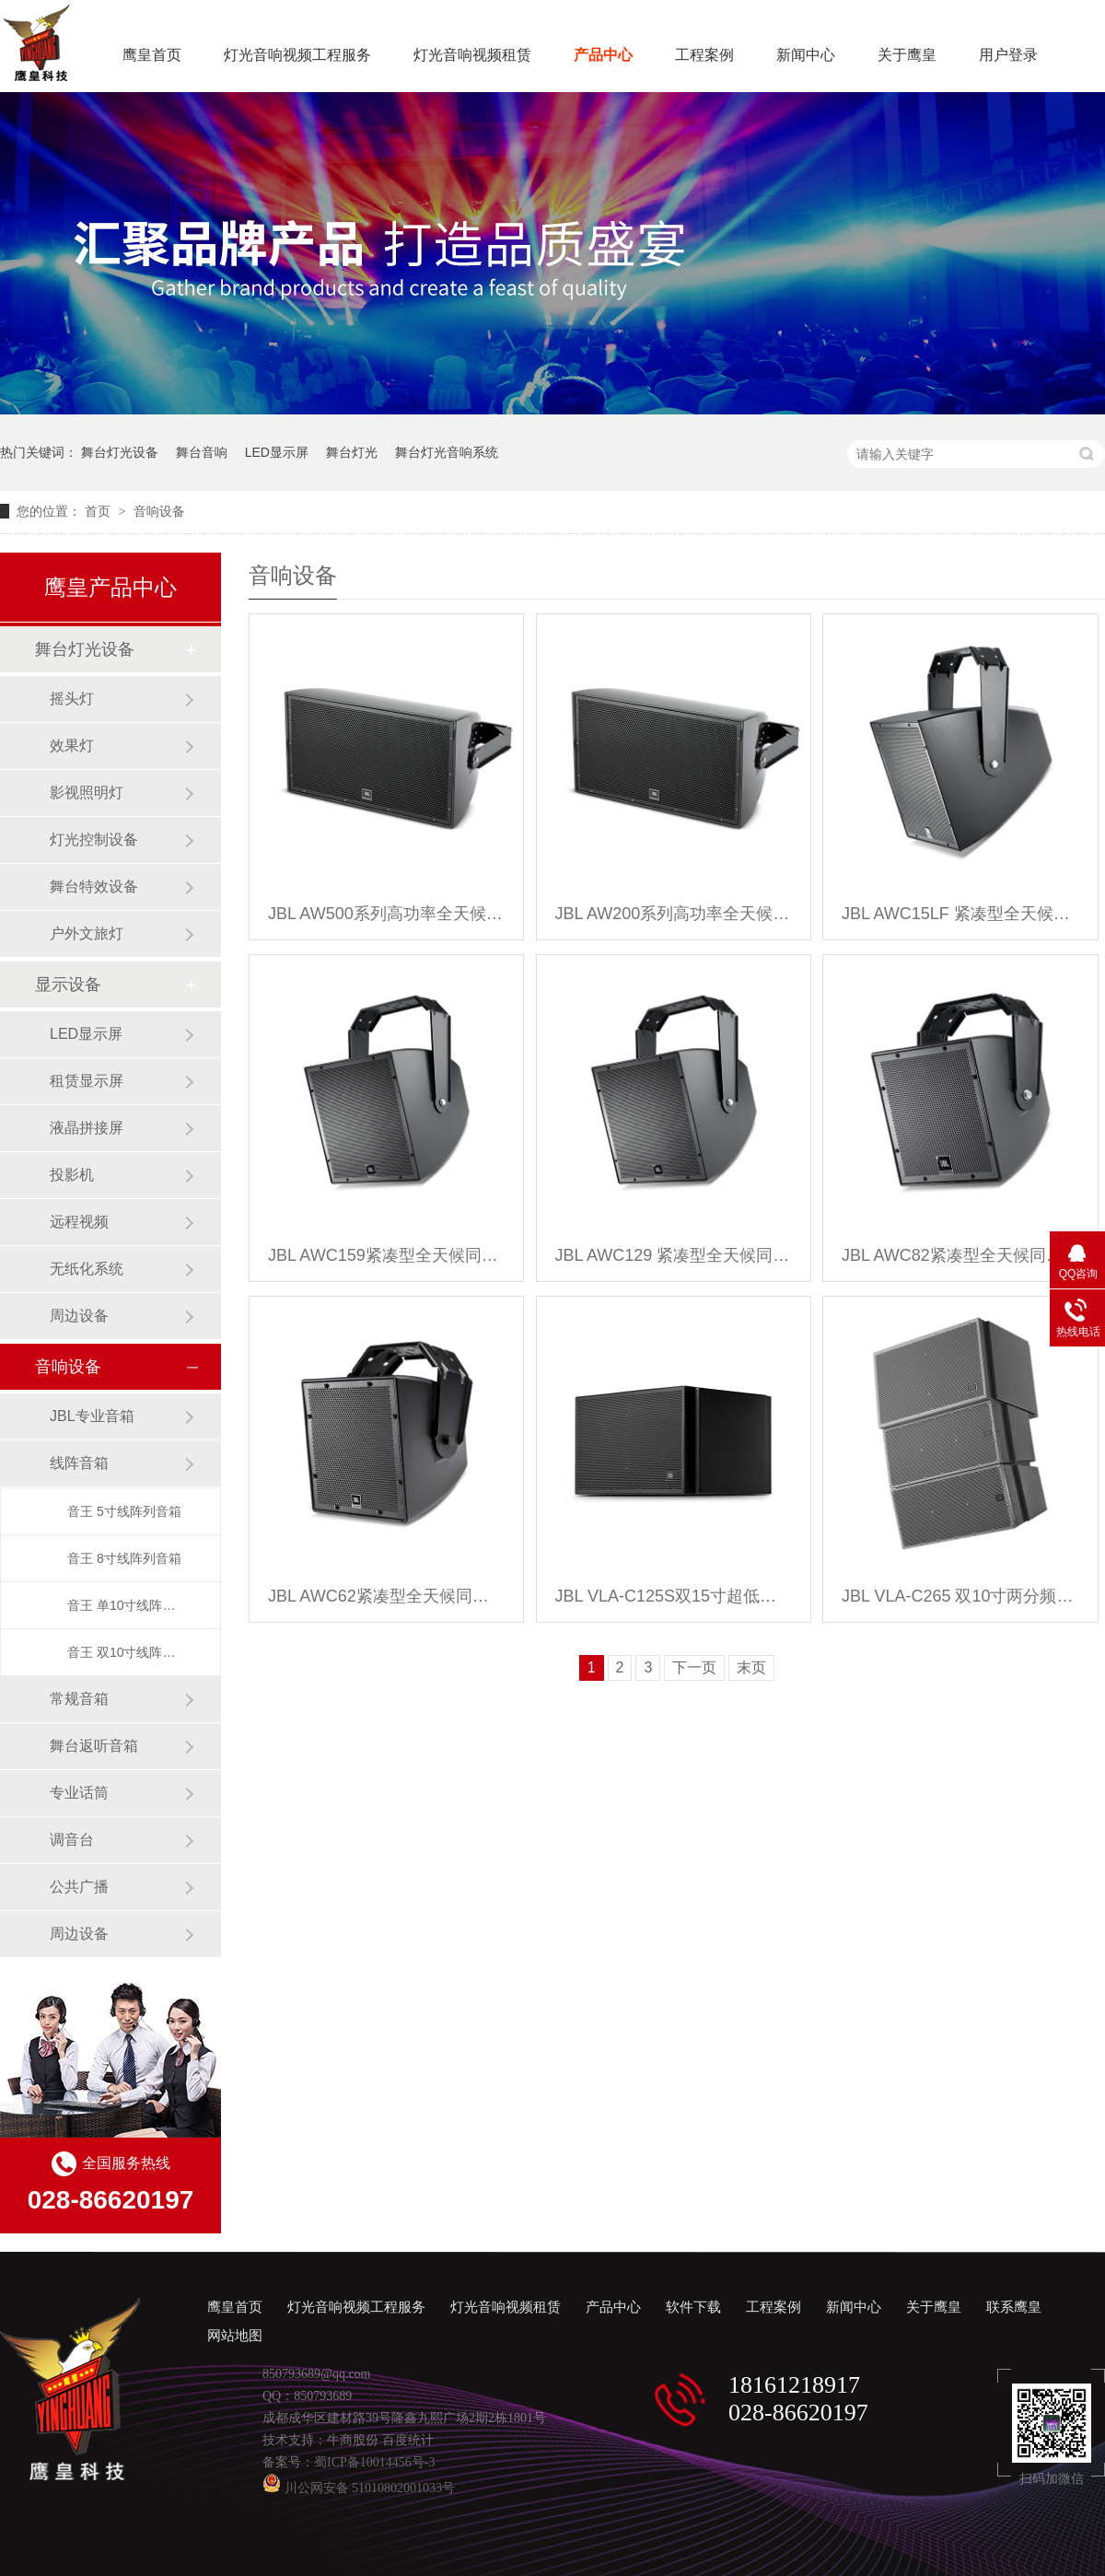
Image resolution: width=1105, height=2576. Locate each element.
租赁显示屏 (86, 1081)
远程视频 (79, 1222)
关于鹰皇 (907, 55)
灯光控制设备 (94, 839)
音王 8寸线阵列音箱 (124, 1558)
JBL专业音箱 (92, 1416)
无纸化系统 (86, 1268)
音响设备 (159, 511)
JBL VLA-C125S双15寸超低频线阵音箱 (673, 1596)
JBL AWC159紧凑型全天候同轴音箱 (386, 1255)
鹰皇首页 (151, 55)
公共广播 (79, 1886)
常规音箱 (79, 1699)
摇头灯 (72, 698)
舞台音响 (201, 452)
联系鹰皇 (1013, 2307)
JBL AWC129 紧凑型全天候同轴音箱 (673, 1255)
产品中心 (603, 55)
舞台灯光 (352, 452)
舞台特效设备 (94, 886)
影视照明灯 (86, 792)
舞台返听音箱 (94, 1746)
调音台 (72, 1839)
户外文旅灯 (86, 933)
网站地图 (234, 2335)
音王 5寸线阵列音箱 (124, 1511)
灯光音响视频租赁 (472, 55)
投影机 (72, 1175)
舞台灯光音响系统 (446, 452)
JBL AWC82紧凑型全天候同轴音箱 (960, 1255)
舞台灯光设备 (119, 452)
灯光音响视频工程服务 (297, 55)
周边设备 (79, 1315)
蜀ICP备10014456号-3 (374, 2462)
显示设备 (68, 984)
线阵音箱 (79, 1463)
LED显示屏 (276, 452)
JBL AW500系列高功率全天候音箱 (386, 913)
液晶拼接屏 (86, 1128)
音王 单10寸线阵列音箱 (125, 1605)
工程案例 (704, 55)
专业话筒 (79, 1793)
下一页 (694, 1667)
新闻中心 (805, 55)
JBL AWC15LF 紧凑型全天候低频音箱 (960, 913)
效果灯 (72, 745)
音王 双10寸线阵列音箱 (125, 1652)
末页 (751, 1667)
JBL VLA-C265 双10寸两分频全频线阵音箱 (960, 1596)
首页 (99, 511)
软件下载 (693, 2307)
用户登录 (1008, 55)
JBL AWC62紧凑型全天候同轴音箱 (386, 1596)
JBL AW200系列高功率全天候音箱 (673, 913)
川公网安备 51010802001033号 (358, 2488)
